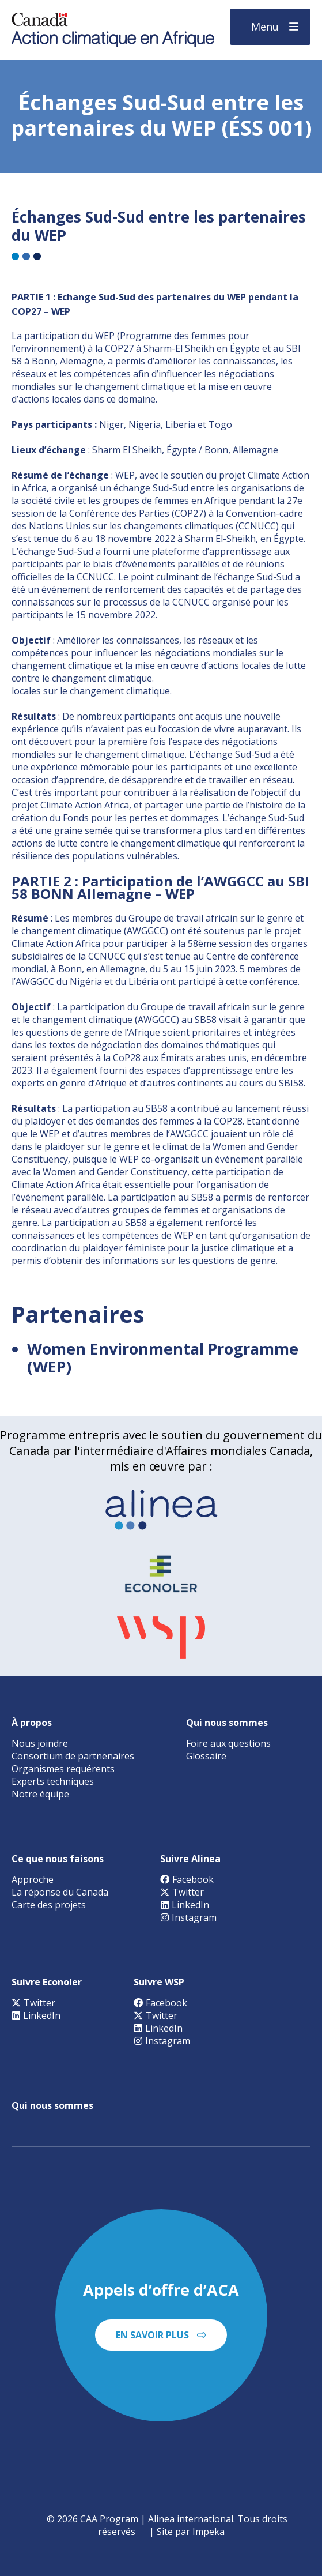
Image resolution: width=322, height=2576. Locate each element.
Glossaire (206, 1756)
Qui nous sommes (227, 1722)
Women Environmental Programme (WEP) (162, 1357)
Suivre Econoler (47, 1982)
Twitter (182, 1892)
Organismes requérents (63, 1768)
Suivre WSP (159, 1982)
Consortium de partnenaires (73, 1756)
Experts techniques (53, 1781)
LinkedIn (184, 1904)
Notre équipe (40, 1794)
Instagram (188, 1917)
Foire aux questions (228, 1743)
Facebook (187, 1879)
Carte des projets (49, 1904)
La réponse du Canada (60, 1892)
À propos (32, 1722)
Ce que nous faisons (58, 1858)
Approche (33, 1879)
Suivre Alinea (190, 1858)
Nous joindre (40, 1743)
